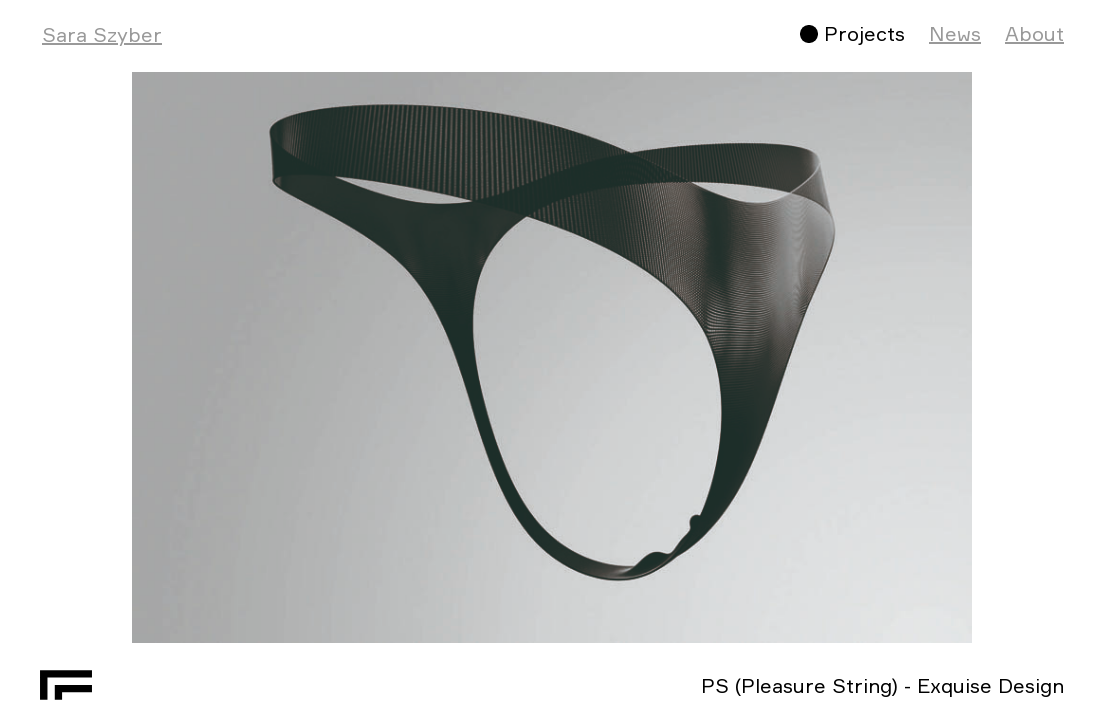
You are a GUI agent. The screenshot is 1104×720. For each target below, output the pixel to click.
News (955, 33)
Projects (864, 33)
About (1034, 33)
